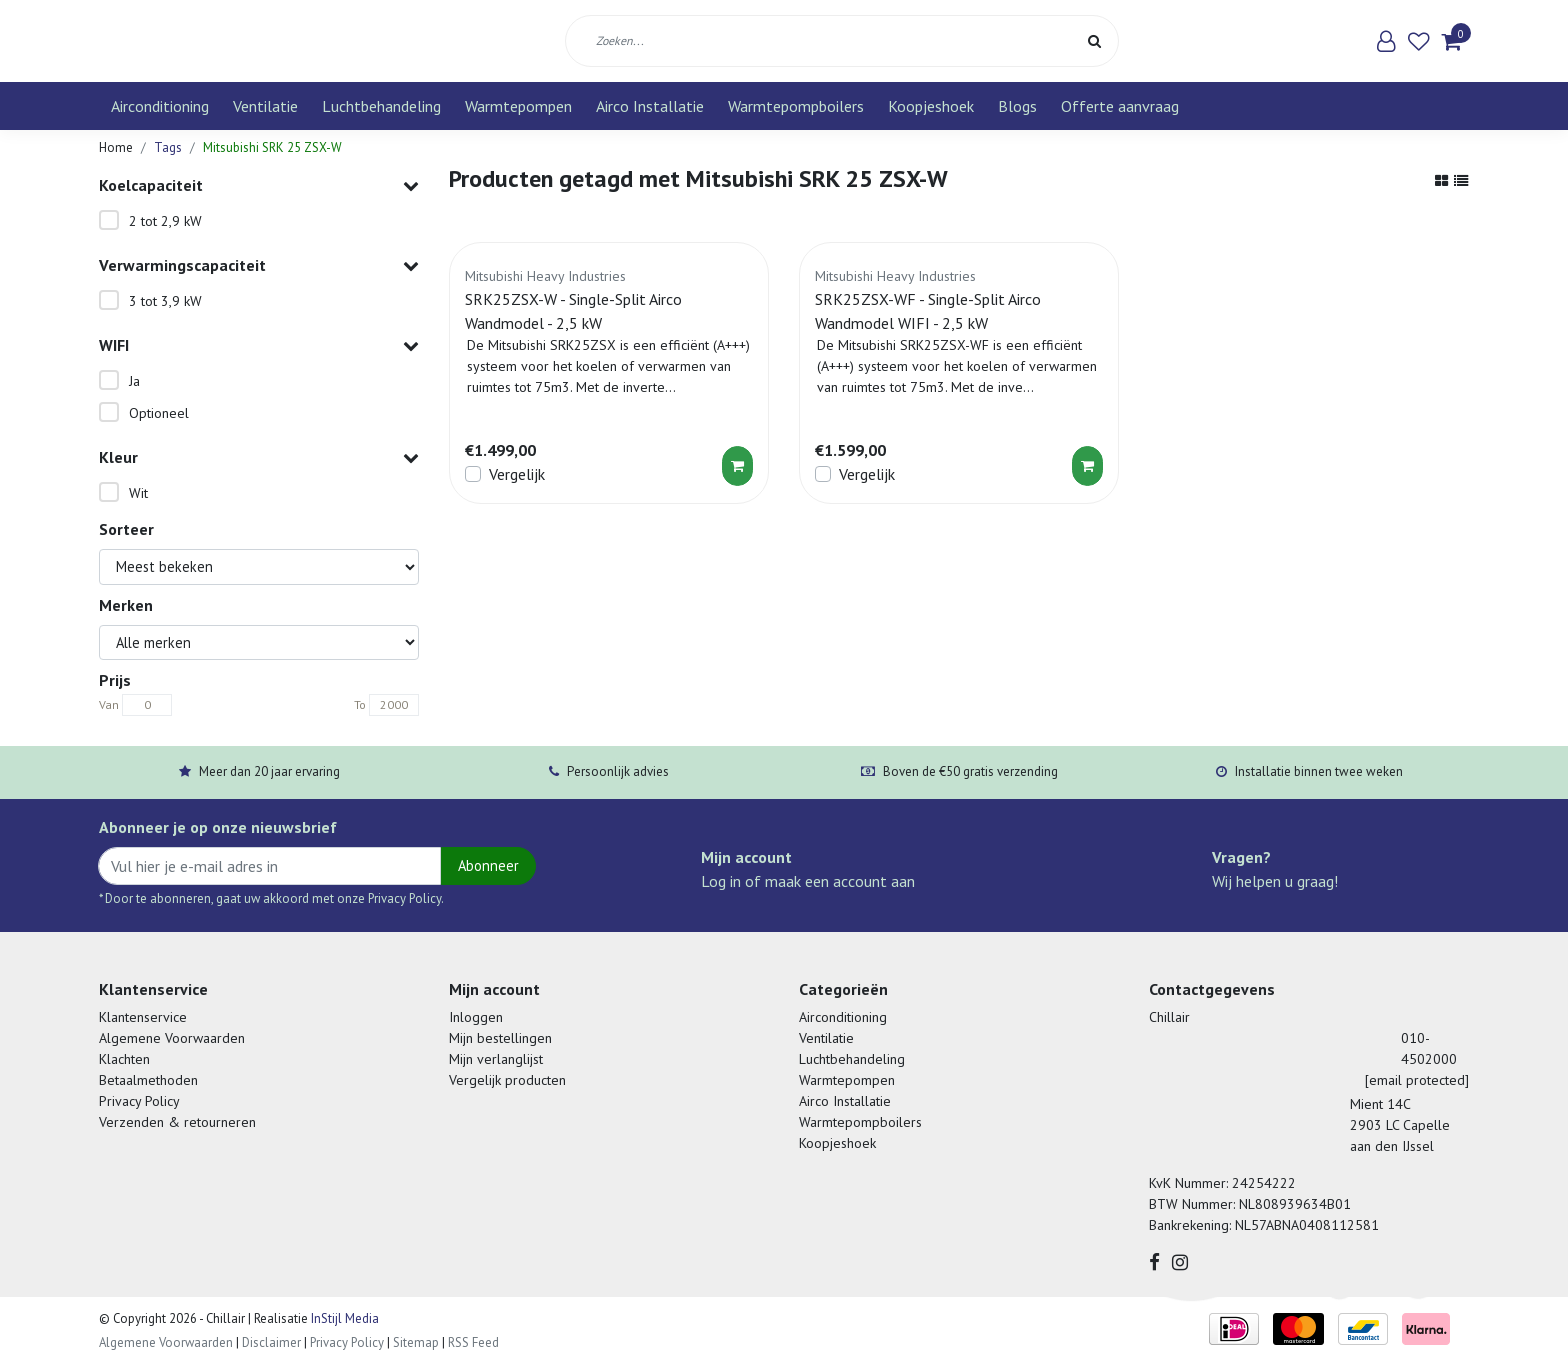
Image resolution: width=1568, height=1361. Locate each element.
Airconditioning (160, 106)
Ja (134, 381)
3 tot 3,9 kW (165, 301)
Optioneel (159, 413)
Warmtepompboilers (796, 106)
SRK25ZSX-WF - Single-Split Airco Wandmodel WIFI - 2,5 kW (928, 311)
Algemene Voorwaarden (172, 1038)
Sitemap (416, 1342)
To (360, 704)
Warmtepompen (518, 106)
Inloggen (476, 1017)
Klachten (124, 1059)
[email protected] (1417, 1080)
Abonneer (488, 865)
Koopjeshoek (931, 106)
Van (109, 704)
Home (116, 147)
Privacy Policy (139, 1101)
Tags (168, 147)
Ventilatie (265, 106)
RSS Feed (473, 1342)
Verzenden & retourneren (177, 1122)
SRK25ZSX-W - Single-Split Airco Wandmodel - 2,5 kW (573, 311)
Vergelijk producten (507, 1080)
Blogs (1017, 106)
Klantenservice (143, 1017)
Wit (138, 493)
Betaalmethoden (148, 1080)
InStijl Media (343, 1318)
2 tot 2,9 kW (165, 221)
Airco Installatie (650, 106)
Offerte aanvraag (1120, 106)
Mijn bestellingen (500, 1038)
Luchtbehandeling (381, 106)
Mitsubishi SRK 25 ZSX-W (272, 147)
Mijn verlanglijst (496, 1059)
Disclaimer (271, 1342)
